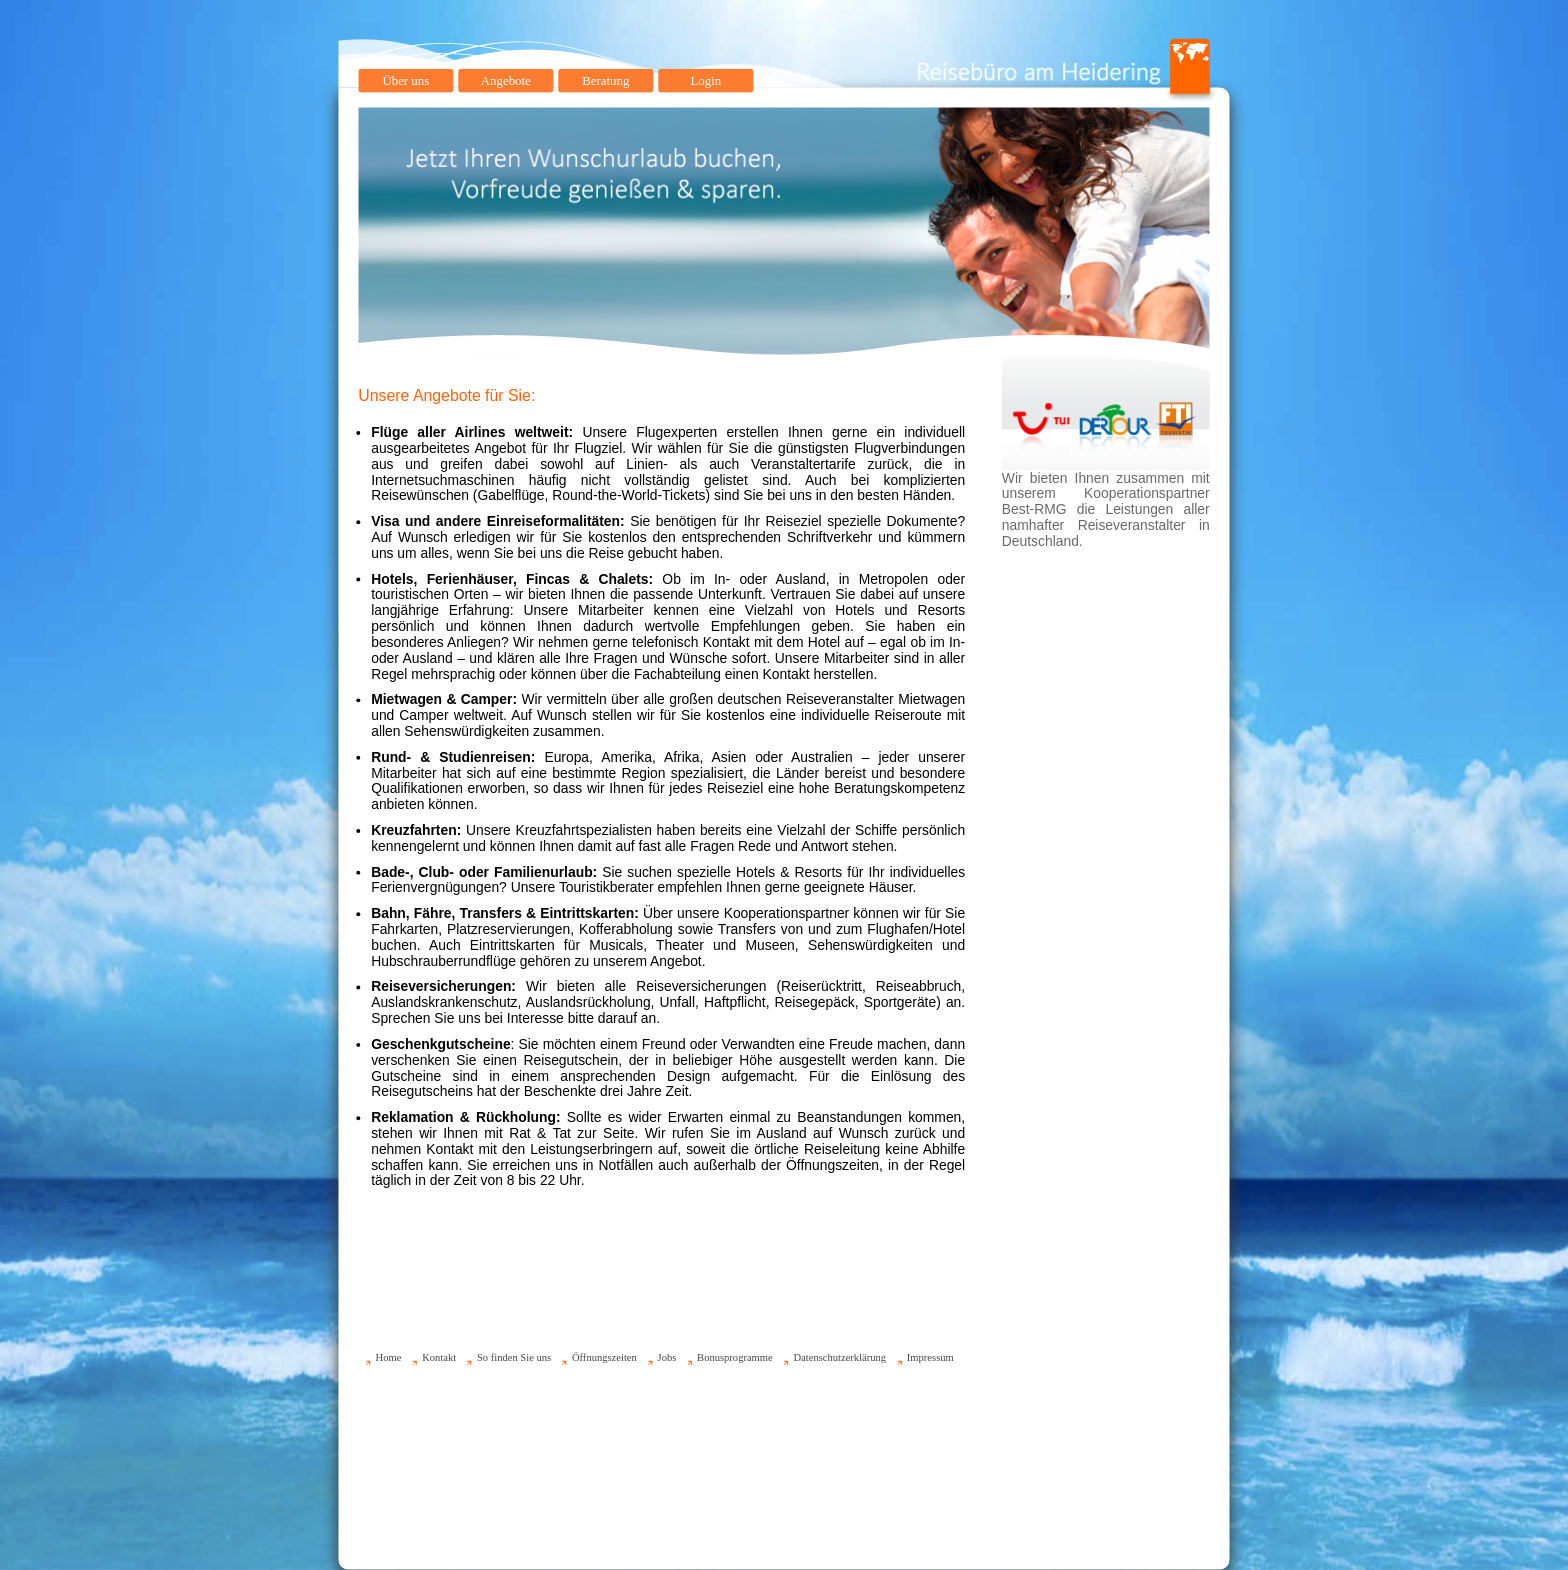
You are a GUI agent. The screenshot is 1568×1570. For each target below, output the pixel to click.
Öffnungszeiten (604, 1357)
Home (389, 1357)
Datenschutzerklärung (839, 1357)
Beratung (605, 80)
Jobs (667, 1357)
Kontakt (439, 1357)
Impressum (930, 1357)
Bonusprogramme (735, 1357)
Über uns (405, 80)
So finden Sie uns (514, 1357)
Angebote (506, 80)
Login (705, 80)
